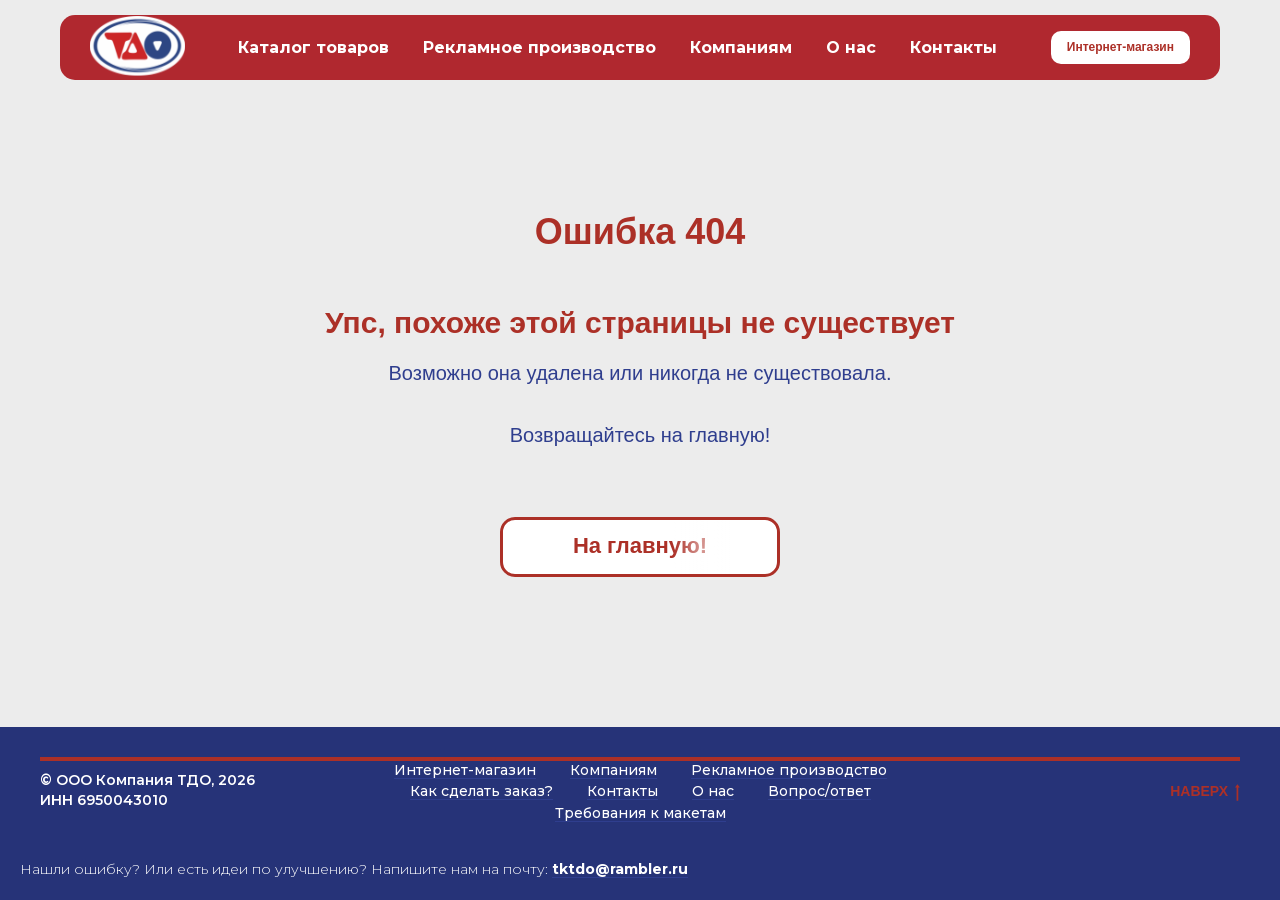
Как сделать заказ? (481, 791)
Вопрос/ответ (819, 791)
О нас (851, 47)
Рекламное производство (539, 47)
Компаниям (741, 47)
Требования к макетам (640, 813)
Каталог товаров (313, 47)
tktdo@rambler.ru (620, 869)
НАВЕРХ (1205, 792)
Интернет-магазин (465, 770)
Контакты (953, 47)
